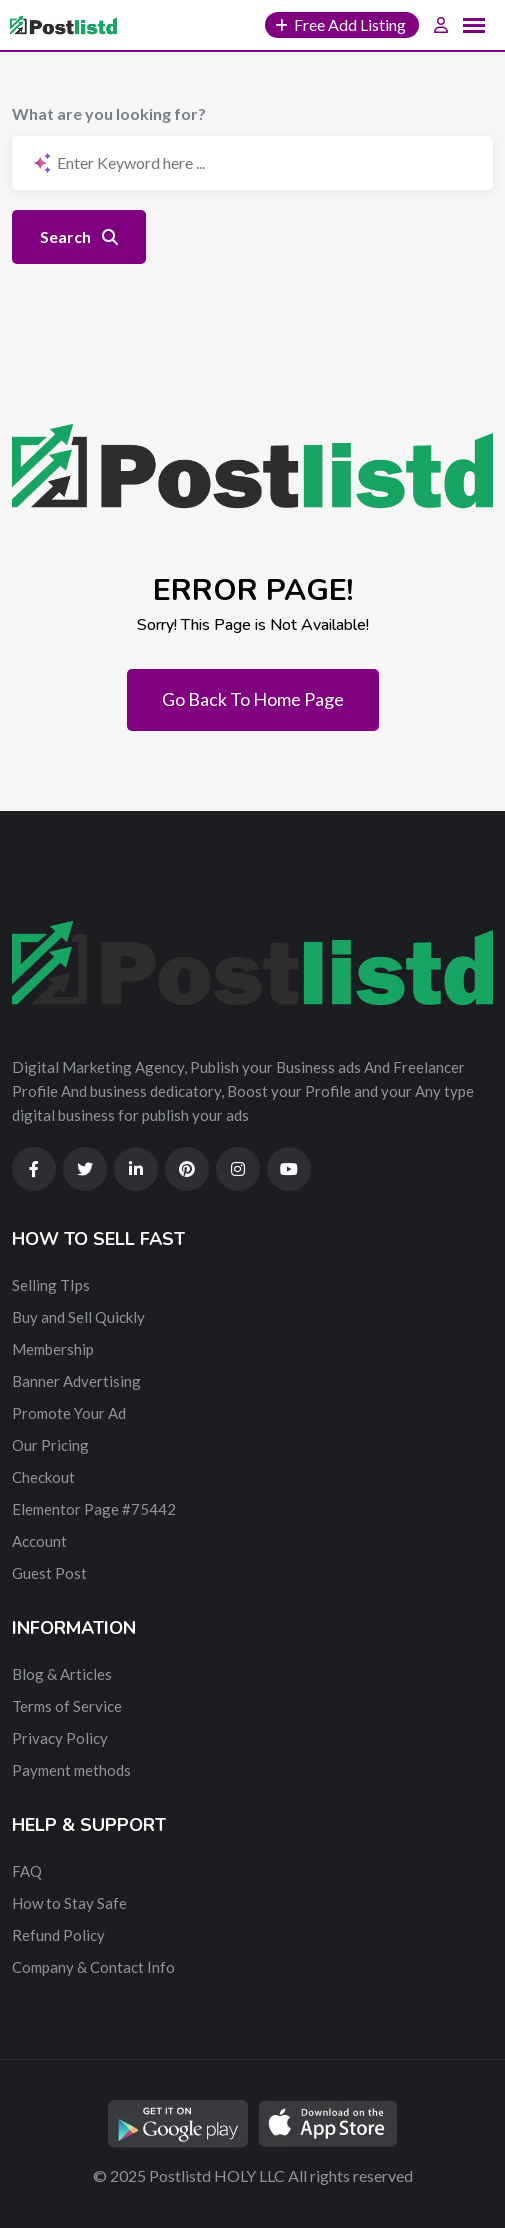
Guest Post (49, 1573)
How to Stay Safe (69, 1903)
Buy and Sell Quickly (78, 1317)
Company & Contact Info (93, 1967)
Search (79, 236)
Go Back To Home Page (253, 699)
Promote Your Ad (69, 1413)
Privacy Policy (60, 1738)
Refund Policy (58, 1935)
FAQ (27, 1871)
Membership (53, 1349)
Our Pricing (50, 1445)
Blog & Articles (62, 1674)
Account (39, 1541)
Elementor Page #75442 (94, 1509)
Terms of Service (67, 1706)
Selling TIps (51, 1285)
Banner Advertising (76, 1381)
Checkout (43, 1477)
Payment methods (71, 1770)
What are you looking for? (109, 113)
